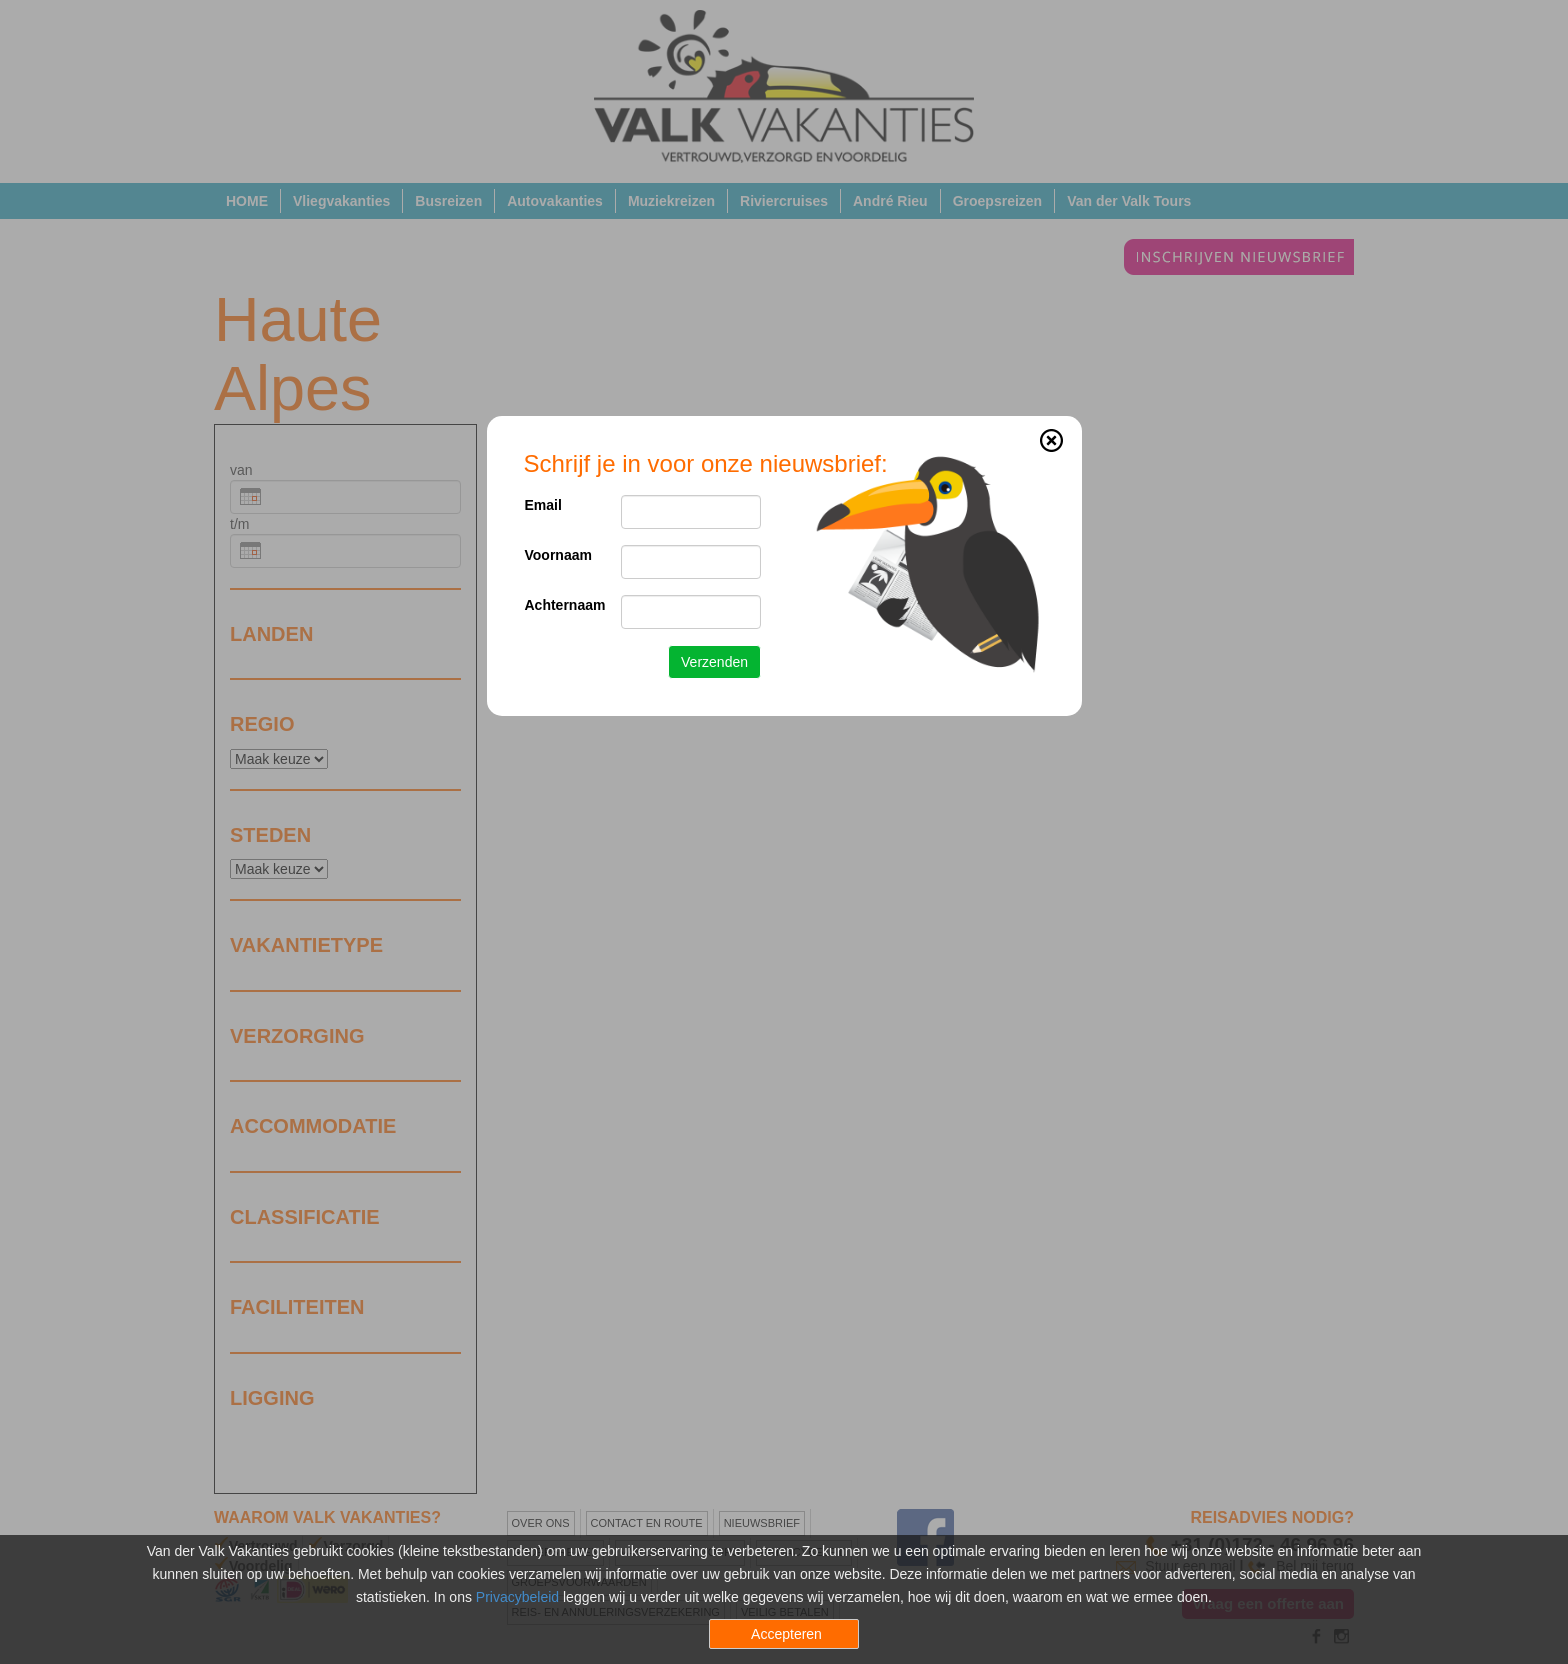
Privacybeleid (517, 1597)
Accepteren (786, 1634)
